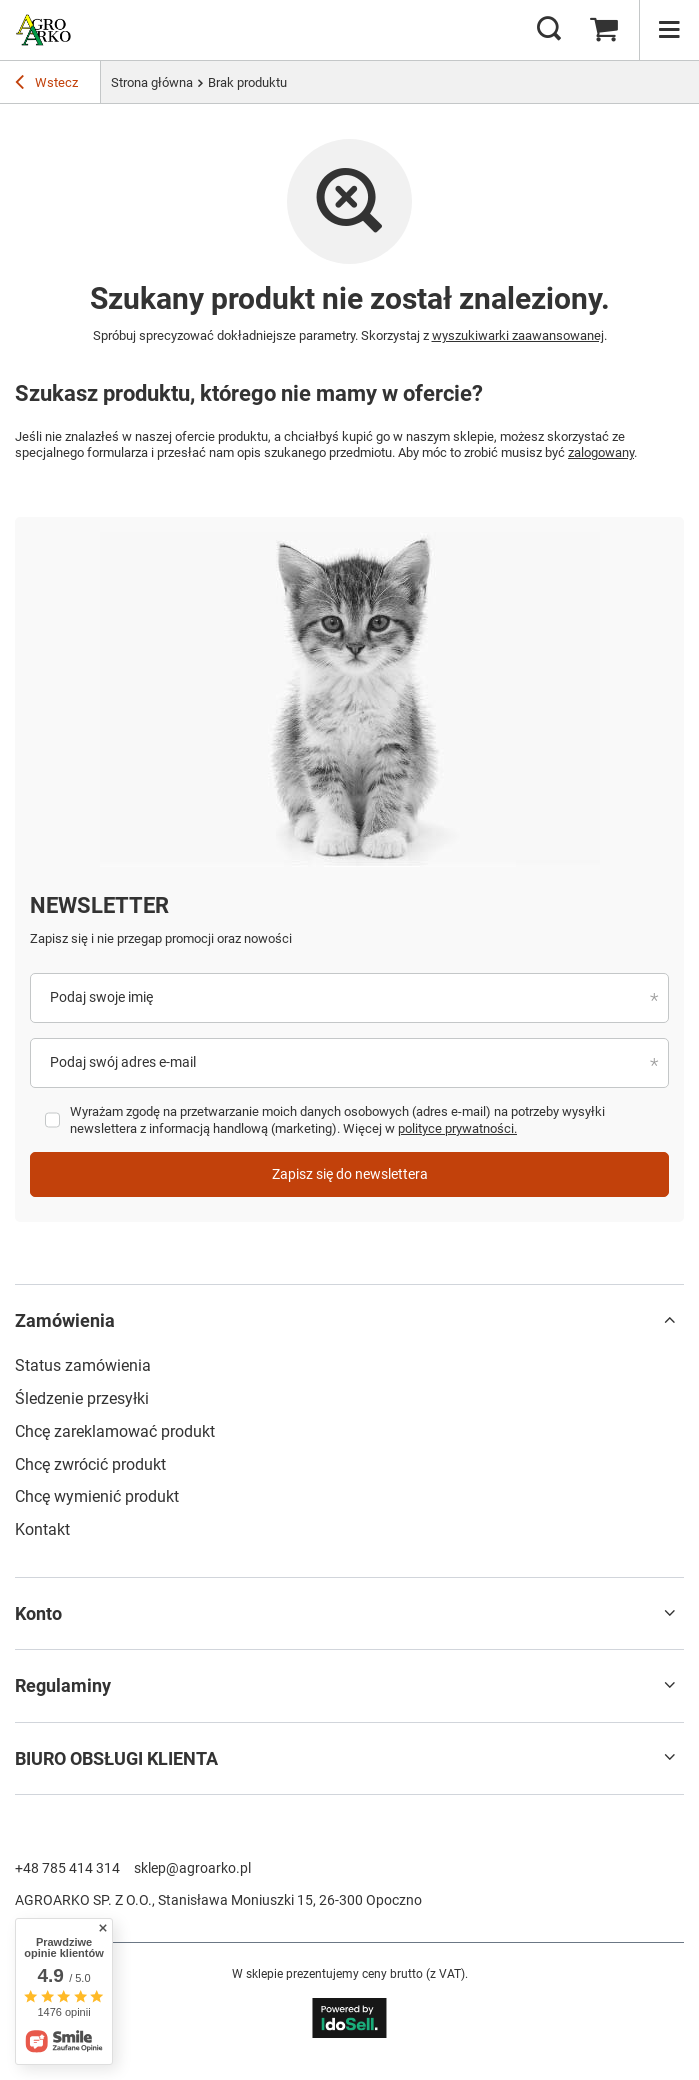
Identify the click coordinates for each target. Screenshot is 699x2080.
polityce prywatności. (457, 1128)
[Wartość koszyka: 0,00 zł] (604, 30)
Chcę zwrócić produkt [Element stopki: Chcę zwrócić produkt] (90, 1464)
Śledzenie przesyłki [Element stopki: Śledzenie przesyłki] (82, 1398)
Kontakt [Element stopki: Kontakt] (42, 1529)
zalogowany (601, 452)
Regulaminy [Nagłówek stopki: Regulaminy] (63, 1685)
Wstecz (46, 85)
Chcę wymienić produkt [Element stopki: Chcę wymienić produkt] (97, 1496)
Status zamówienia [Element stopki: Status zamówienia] (83, 1365)
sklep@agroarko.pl (192, 1868)
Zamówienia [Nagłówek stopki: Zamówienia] (65, 1320)
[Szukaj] (549, 30)
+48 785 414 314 (67, 1868)
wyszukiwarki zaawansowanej (518, 335)
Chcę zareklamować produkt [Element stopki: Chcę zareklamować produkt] (115, 1431)
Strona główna (152, 82)
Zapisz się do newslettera (350, 1174)
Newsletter (99, 905)
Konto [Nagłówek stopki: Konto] (38, 1613)
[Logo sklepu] (43, 30)
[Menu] (669, 30)
